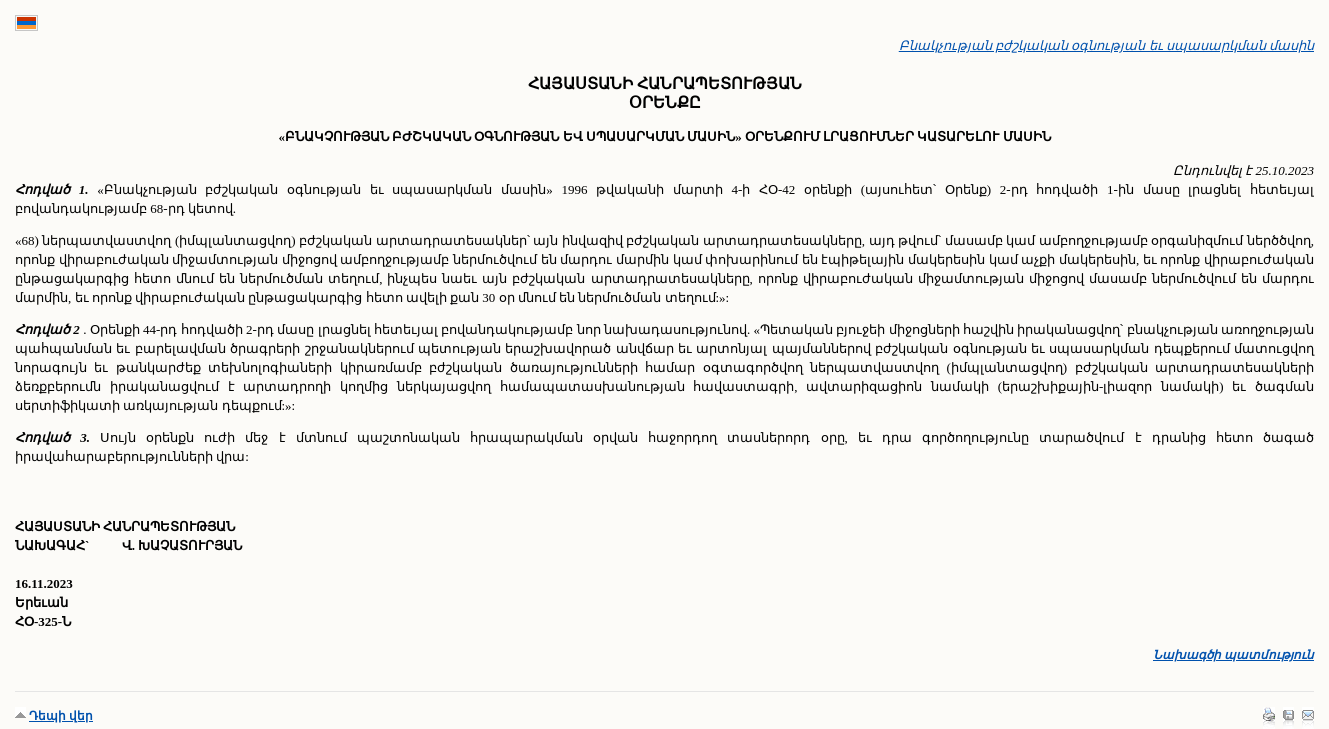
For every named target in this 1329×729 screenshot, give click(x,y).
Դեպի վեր (61, 716)
